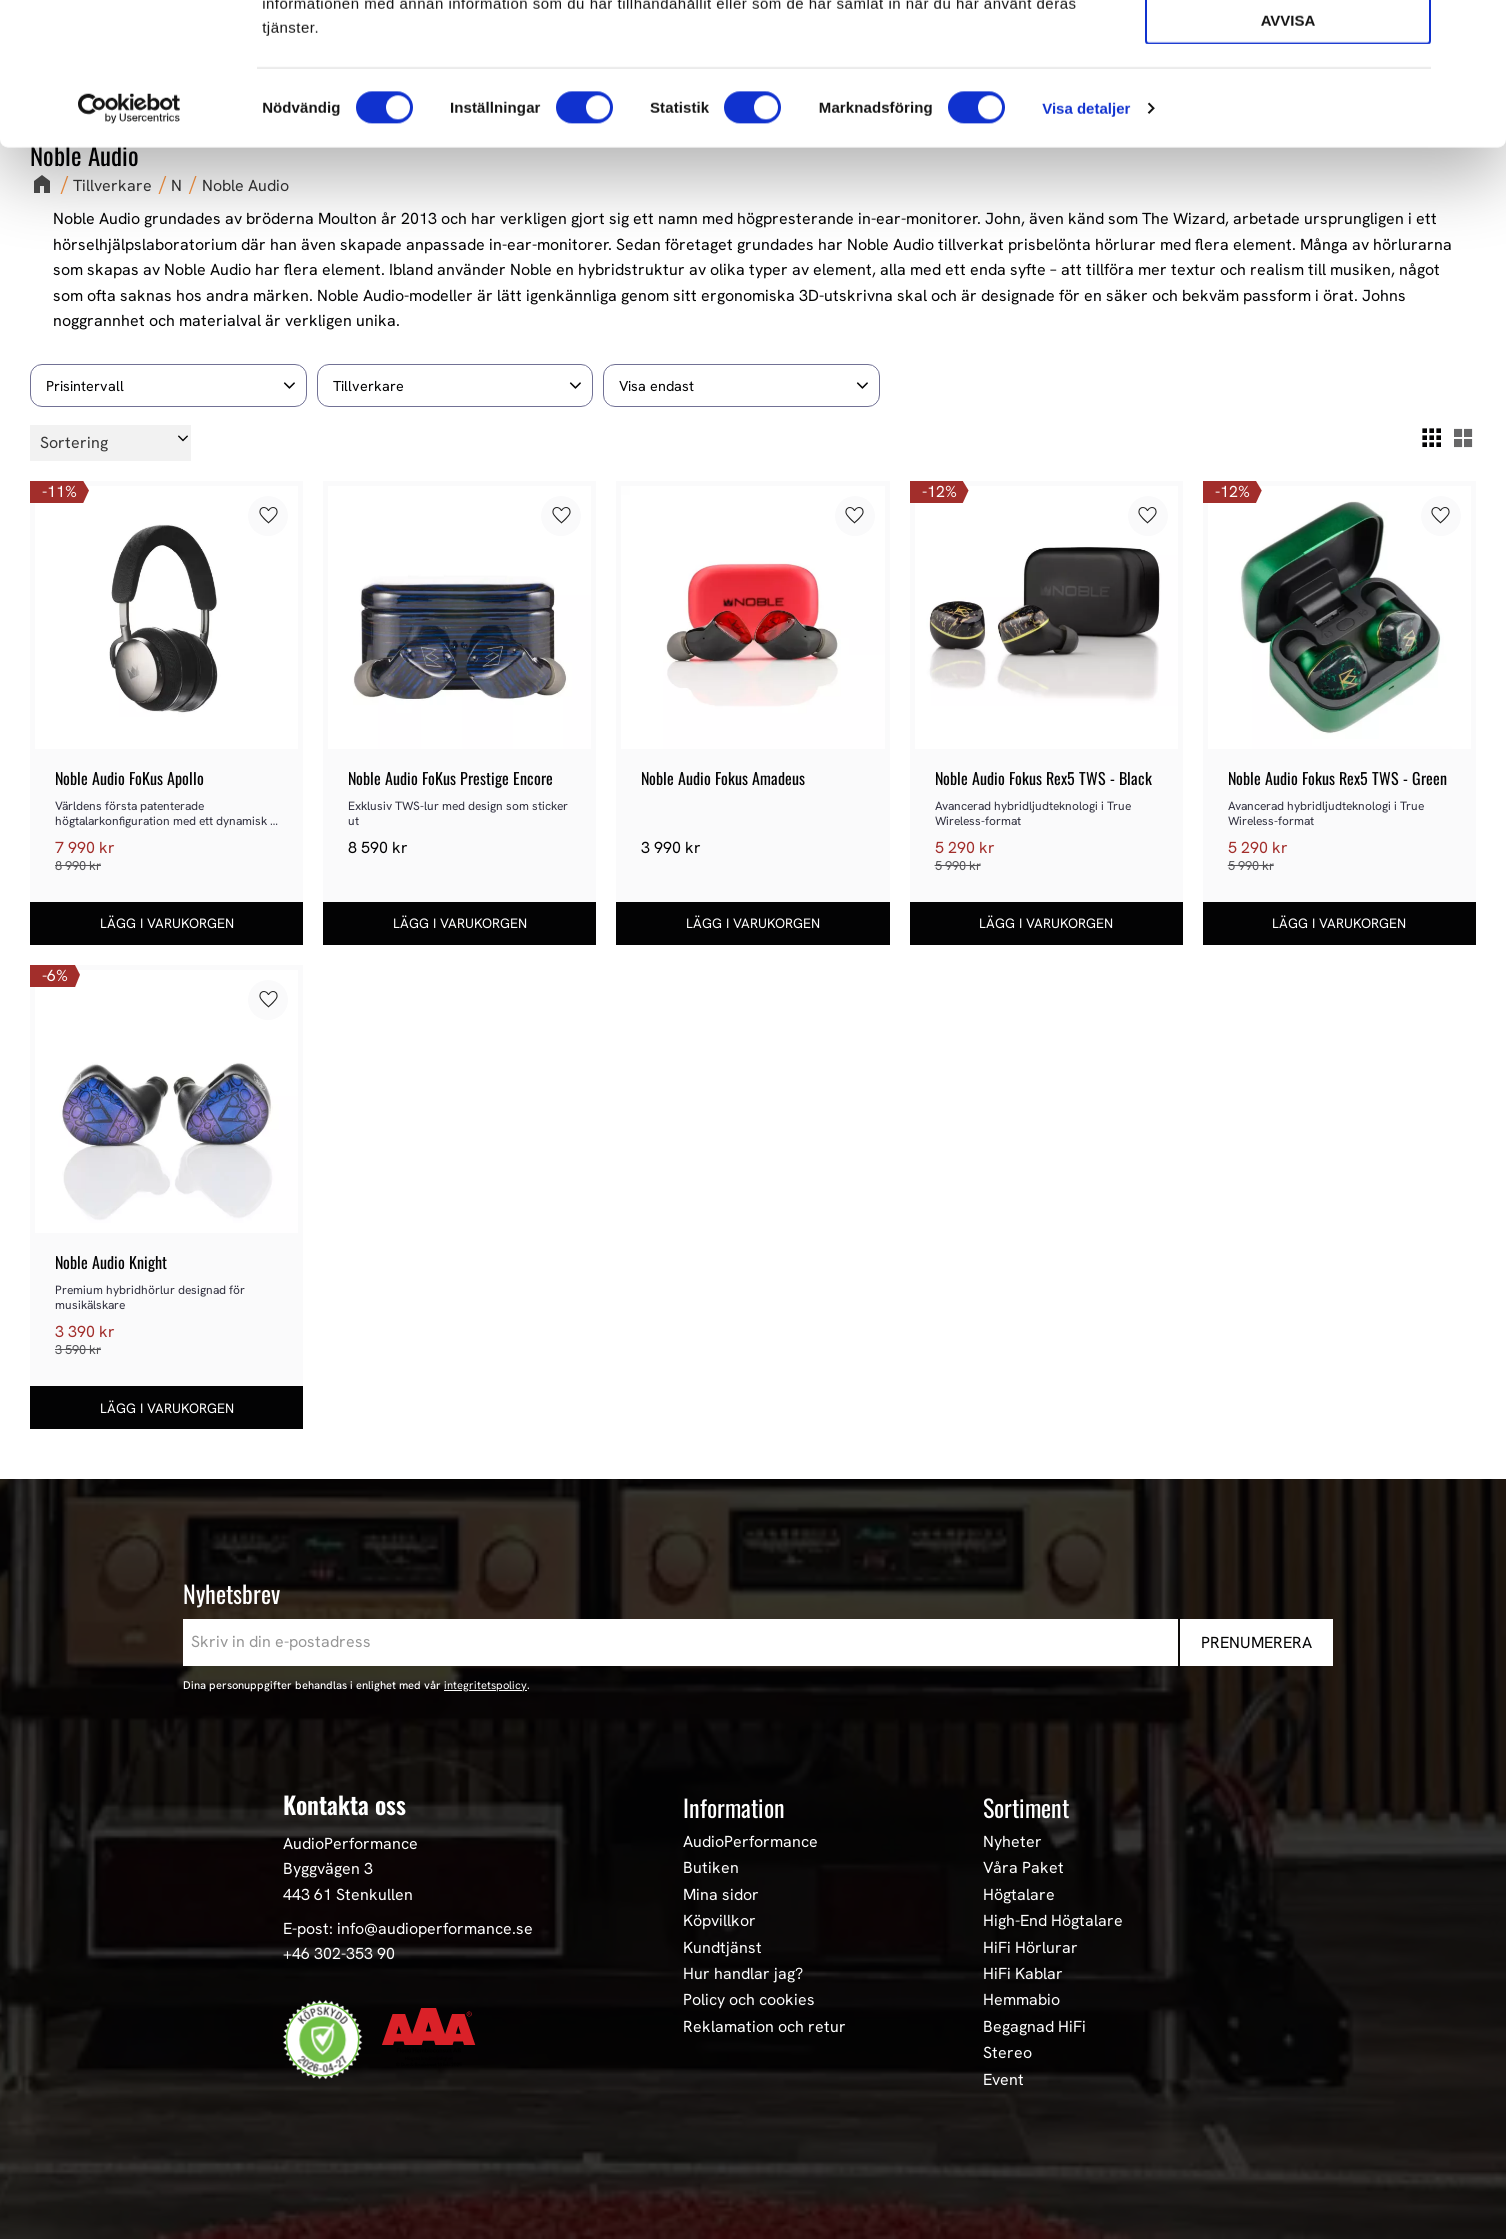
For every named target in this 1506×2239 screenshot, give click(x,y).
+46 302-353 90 (339, 1953)
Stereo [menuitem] (1007, 2053)
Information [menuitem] (734, 1807)
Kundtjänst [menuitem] (722, 1948)
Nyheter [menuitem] (1012, 1842)
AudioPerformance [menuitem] (750, 1842)
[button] (168, 385)
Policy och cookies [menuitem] (749, 2000)
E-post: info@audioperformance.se (408, 1928)
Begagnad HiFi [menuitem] (1034, 2027)
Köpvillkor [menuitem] (719, 1921)
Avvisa (1288, 161)
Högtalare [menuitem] (1019, 1895)
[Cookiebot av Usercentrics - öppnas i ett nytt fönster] (129, 250)
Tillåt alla (1287, 48)
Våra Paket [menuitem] (1023, 1868)
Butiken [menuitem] (711, 1868)
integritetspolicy (485, 1685)
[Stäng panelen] (1475, 31)
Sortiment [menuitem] (1026, 1807)
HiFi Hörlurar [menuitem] (1030, 1948)
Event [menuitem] (1003, 2080)
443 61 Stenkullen (348, 1894)
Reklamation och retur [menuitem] (764, 2027)
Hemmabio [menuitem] (1021, 2000)
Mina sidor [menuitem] (721, 1895)
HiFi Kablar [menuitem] (1023, 1974)
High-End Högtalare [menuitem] (1053, 1921)
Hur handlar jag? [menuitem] (743, 1974)
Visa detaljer (1086, 249)
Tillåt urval (1288, 105)
